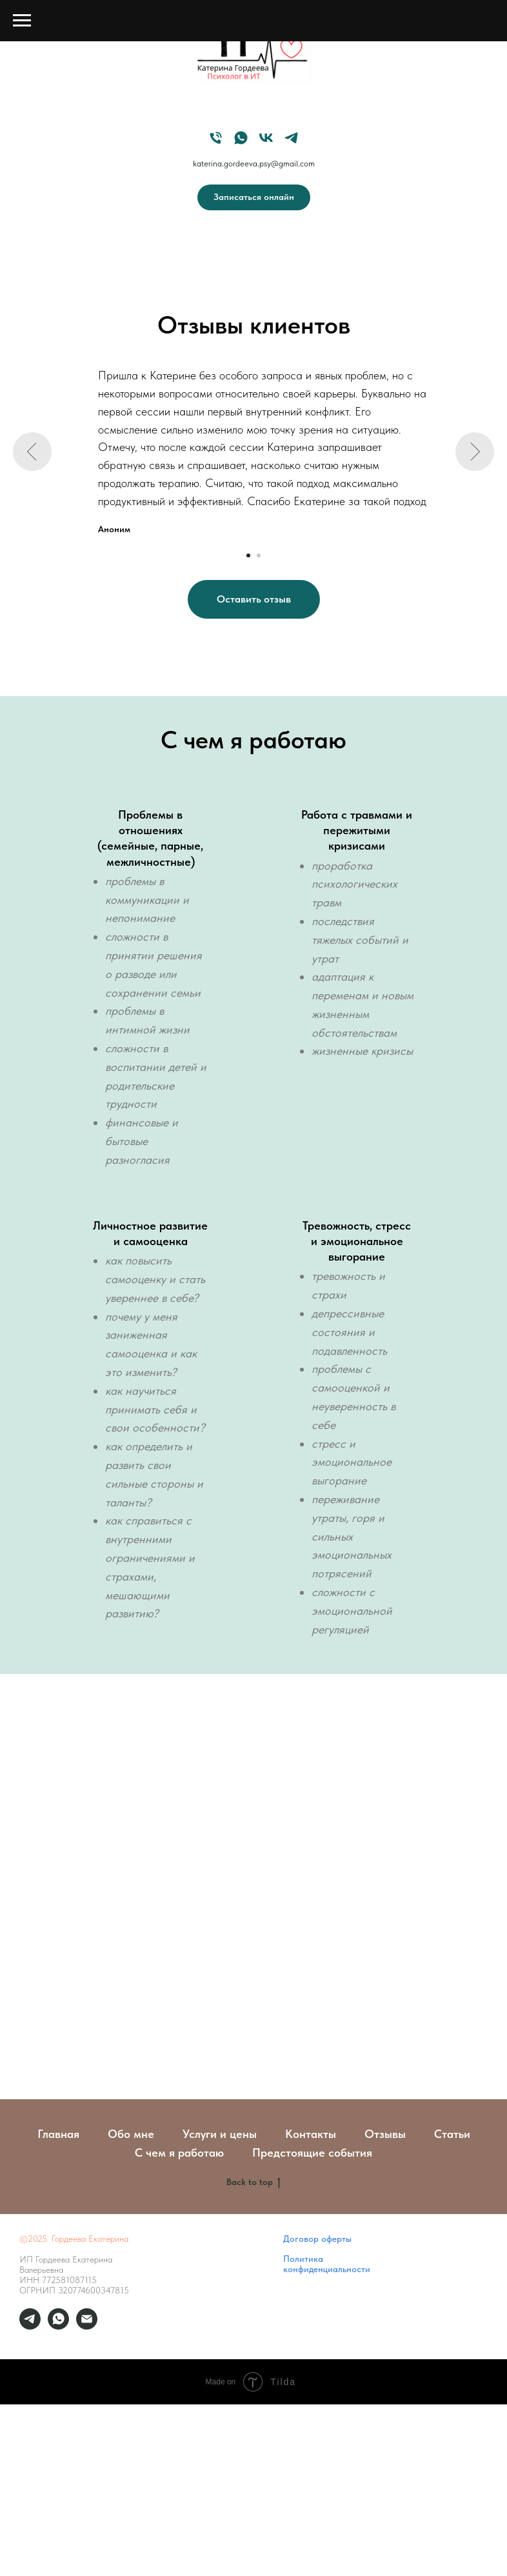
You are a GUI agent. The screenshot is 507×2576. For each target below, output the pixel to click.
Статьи (452, 2134)
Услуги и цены (220, 2134)
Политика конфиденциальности (326, 2263)
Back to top (253, 2182)
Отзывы (385, 2134)
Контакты (310, 2134)
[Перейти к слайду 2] (259, 555)
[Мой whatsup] (58, 2326)
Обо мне (131, 2134)
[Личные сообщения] (30, 2326)
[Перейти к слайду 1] (248, 555)
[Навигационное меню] (22, 20)
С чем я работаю (179, 2152)
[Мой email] (86, 2326)
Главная (58, 2134)
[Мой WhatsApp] (241, 138)
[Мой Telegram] (291, 138)
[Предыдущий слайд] (32, 451)
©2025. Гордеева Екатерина (73, 2238)
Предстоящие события (312, 2152)
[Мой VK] (266, 138)
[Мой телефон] (216, 138)
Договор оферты (317, 2238)
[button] (254, 599)
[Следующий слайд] (474, 451)
